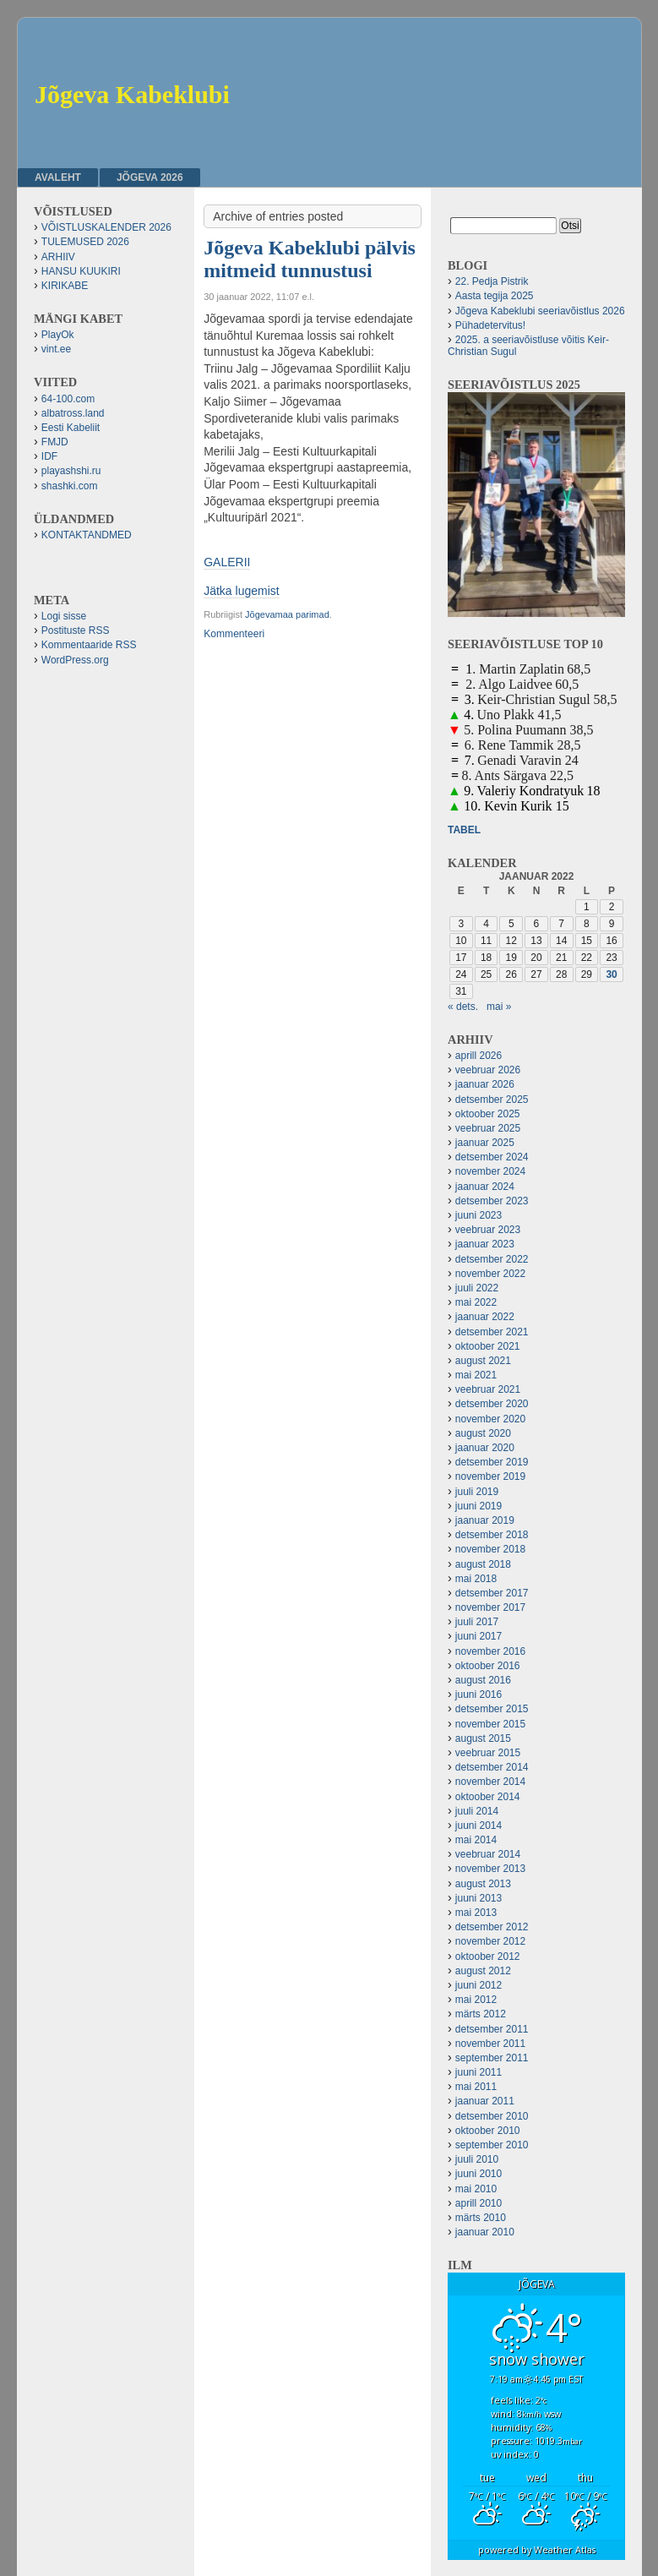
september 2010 (492, 2145)
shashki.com (69, 486)
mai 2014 (476, 1840)
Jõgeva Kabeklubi (132, 94)
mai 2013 (476, 1912)
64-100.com (68, 399)
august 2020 (483, 1433)
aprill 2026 (478, 1056)
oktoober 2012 (487, 1956)
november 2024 (490, 1171)
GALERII (227, 562)
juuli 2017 (476, 1622)
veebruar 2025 (487, 1128)
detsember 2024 (492, 1157)
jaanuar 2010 (484, 2232)
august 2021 (483, 1361)
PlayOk (57, 335)
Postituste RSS (75, 630)
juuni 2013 (478, 1898)
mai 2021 (476, 1375)
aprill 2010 (478, 2203)
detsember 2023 (492, 1201)
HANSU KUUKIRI (81, 271)
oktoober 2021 (487, 1346)
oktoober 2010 (487, 2131)
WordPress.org (75, 660)
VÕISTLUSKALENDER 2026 (106, 227)
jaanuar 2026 (484, 1084)
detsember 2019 (492, 1462)
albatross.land (73, 413)
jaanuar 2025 (484, 1143)
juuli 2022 (476, 1288)
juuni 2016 (478, 1694)
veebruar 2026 (487, 1070)
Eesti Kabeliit (70, 428)
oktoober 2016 (487, 1666)
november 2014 (490, 1781)
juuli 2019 (476, 1492)
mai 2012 (476, 2000)
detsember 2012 (492, 1927)
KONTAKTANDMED (86, 535)
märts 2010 (480, 2218)
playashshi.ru (71, 471)
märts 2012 (480, 2014)
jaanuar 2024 (484, 1186)
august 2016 (483, 1680)
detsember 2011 (492, 2029)
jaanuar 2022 (484, 1317)
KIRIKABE (64, 286)
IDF (49, 456)
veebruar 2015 (487, 1753)
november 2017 (490, 1607)
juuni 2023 (478, 1215)
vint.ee (56, 349)
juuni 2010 (478, 2174)
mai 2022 (476, 1302)
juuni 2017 (478, 1636)
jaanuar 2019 (484, 1520)
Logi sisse (63, 616)
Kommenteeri (234, 634)
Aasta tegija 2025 (494, 296)
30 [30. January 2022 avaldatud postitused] (611, 974)
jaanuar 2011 (484, 2101)
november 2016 (490, 1651)
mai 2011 (476, 2087)
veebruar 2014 (487, 1854)
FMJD (54, 442)
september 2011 (492, 2058)
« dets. (463, 1006)
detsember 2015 (492, 1709)
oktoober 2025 (487, 1114)
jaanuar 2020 (484, 1448)
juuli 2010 (476, 2159)
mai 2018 (476, 1579)
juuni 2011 (478, 2072)
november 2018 (490, 1549)
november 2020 (490, 1419)
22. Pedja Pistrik (492, 281)
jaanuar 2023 (484, 1244)
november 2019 (490, 1476)
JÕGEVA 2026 (150, 177)
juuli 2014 (476, 1811)
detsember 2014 (492, 1767)
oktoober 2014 (487, 1797)
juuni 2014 (478, 1825)
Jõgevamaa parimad (287, 614)
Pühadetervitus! (490, 325)
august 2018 (483, 1564)
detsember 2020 (492, 1404)
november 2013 (490, 1869)
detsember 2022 (492, 1259)
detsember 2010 (492, 2116)
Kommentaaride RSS (89, 645)
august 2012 (483, 1971)
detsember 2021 (492, 1332)
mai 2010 (476, 2189)
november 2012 (490, 1941)
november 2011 (490, 2043)
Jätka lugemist (241, 591)
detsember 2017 (492, 1593)
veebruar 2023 (487, 1230)
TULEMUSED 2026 (85, 242)
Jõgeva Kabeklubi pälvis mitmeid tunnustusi (310, 259)
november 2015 (490, 1724)
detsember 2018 (492, 1535)
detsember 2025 (492, 1099)
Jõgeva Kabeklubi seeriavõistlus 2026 (540, 311)
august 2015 (483, 1738)
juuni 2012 (478, 1985)
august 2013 (483, 1884)
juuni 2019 (478, 1506)
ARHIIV (58, 257)
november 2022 (490, 1274)
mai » (499, 1006)
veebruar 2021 (487, 1389)
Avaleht (58, 177)
